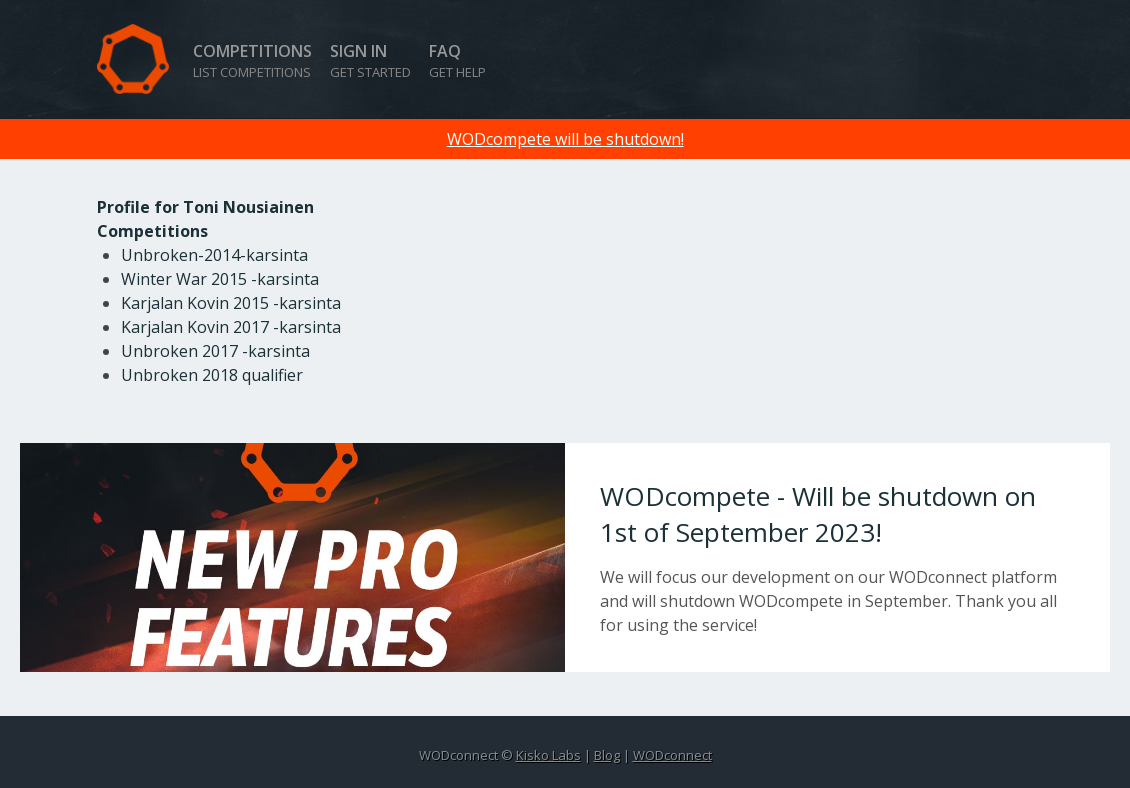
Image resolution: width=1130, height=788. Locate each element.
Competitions (252, 60)
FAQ (457, 60)
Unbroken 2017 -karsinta (215, 351)
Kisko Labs (548, 755)
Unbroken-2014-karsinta (214, 255)
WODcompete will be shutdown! (565, 139)
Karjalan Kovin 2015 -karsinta (231, 303)
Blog (607, 755)
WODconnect (672, 755)
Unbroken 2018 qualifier (212, 375)
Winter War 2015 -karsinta (220, 279)
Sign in (370, 60)
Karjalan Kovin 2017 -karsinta (231, 327)
